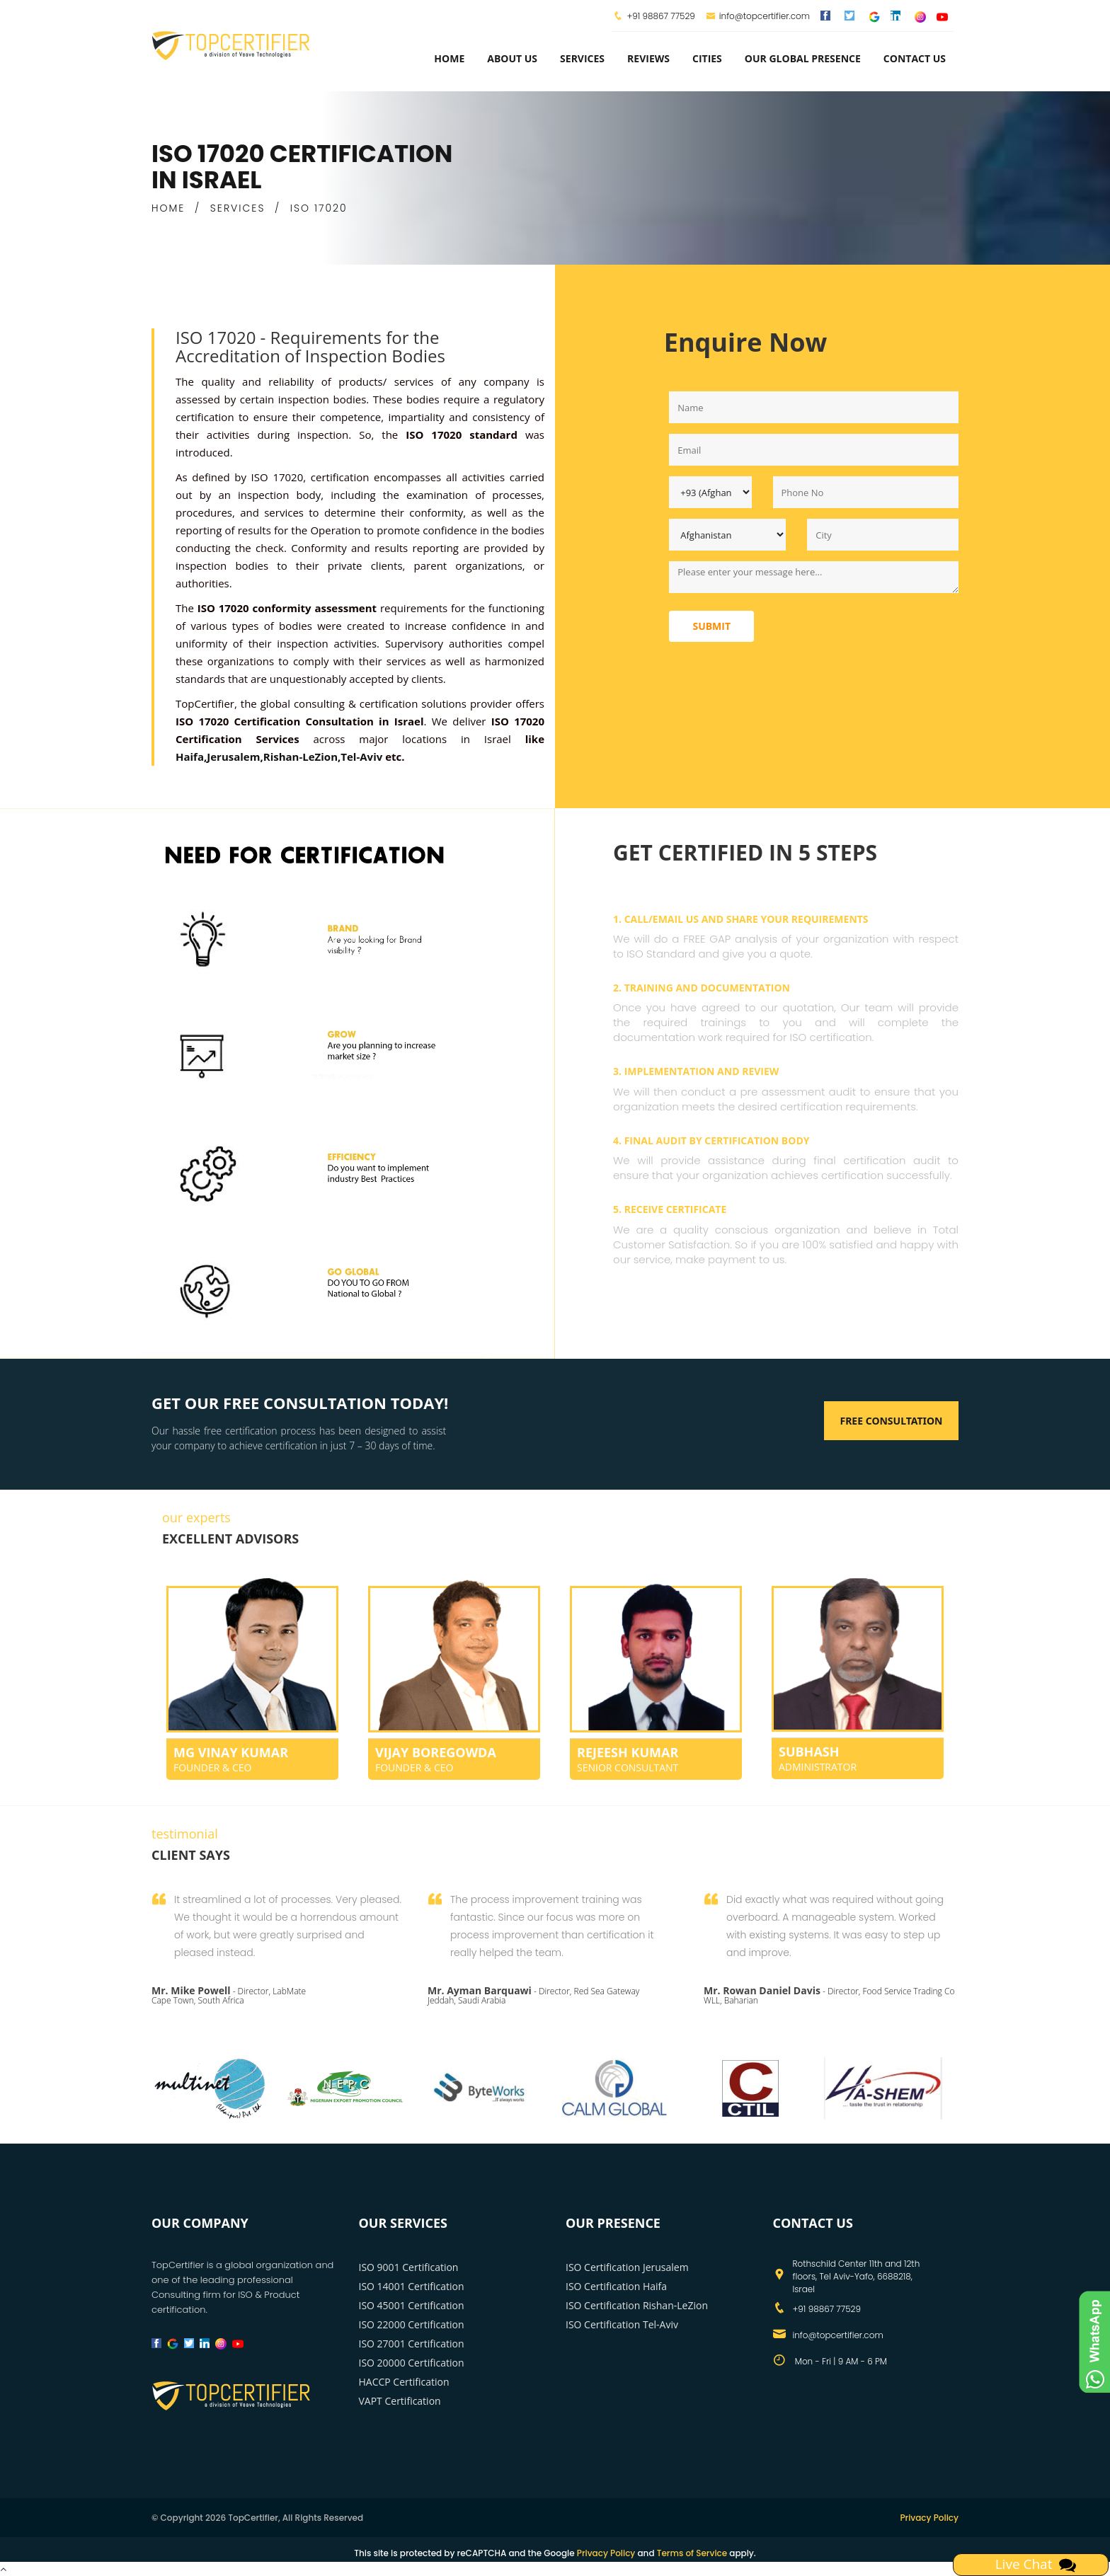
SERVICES (237, 208)
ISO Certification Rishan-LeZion (637, 2305)
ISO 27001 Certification (411, 2343)
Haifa (190, 756)
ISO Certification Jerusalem (627, 2267)
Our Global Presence (803, 58)
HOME (168, 208)
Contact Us (914, 58)
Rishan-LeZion (300, 756)
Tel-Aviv (361, 756)
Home (449, 58)
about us (512, 58)
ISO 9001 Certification (409, 2267)
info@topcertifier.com (758, 16)
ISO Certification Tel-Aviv (622, 2324)
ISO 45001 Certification (411, 2305)
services (582, 58)
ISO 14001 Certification (411, 2286)
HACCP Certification (404, 2381)
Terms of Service (692, 2553)
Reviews (648, 58)
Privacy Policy (929, 2518)
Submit (711, 626)
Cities (707, 58)
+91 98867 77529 (660, 16)
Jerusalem (233, 756)
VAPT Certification (400, 2401)
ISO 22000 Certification (411, 2324)
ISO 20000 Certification (411, 2362)
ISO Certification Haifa (616, 2286)
